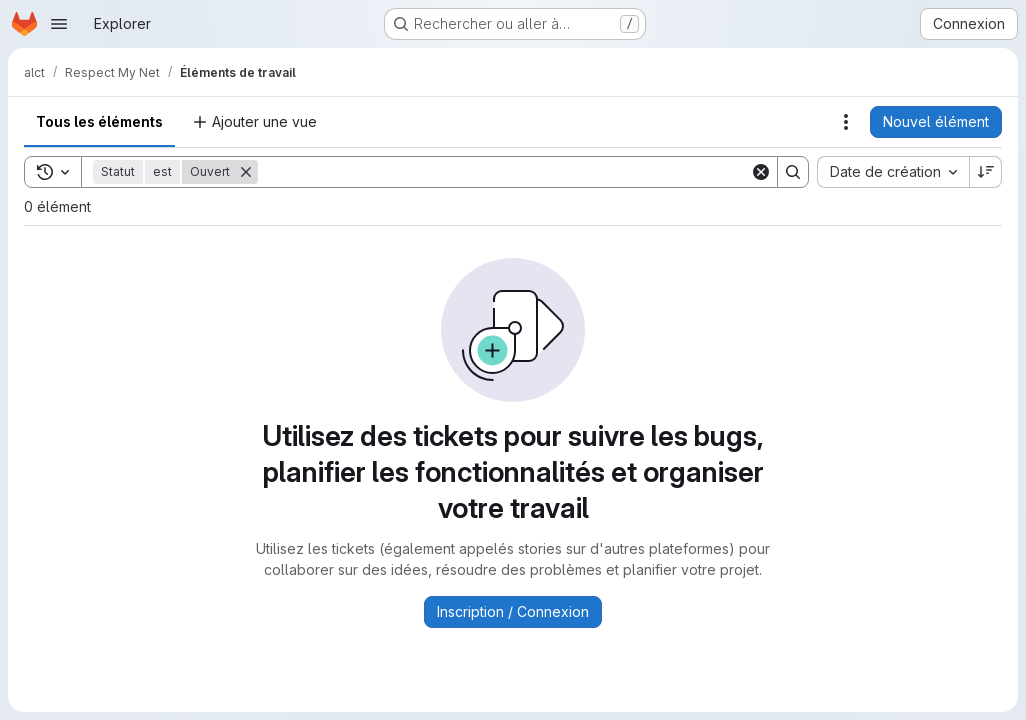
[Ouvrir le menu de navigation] (59, 24)
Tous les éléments (99, 121)
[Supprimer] (246, 172)
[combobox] (893, 172)
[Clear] (761, 172)
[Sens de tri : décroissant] (986, 172)
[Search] (504, 172)
